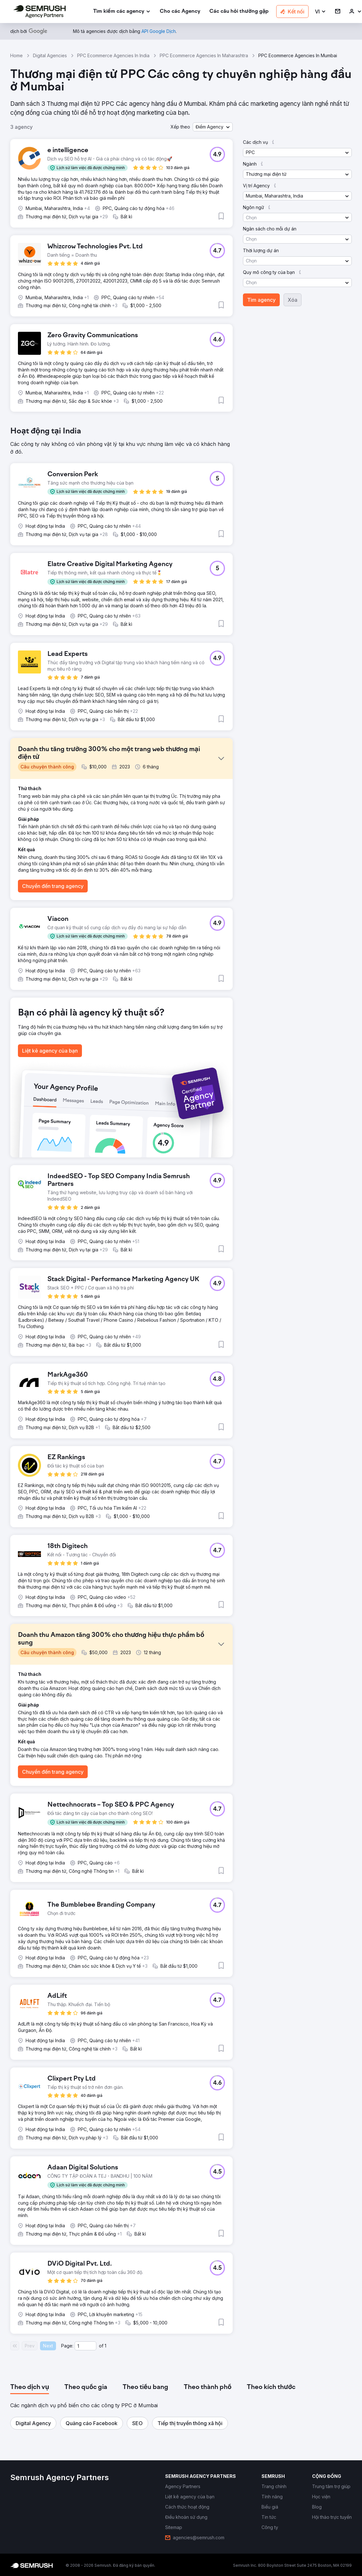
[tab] (29, 2387)
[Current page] (85, 2346)
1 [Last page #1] (105, 2345)
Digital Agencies (50, 55)
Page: (67, 2345)
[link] (180, 12)
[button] (320, 11)
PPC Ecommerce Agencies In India (113, 55)
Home (16, 55)
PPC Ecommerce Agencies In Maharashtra (204, 55)
